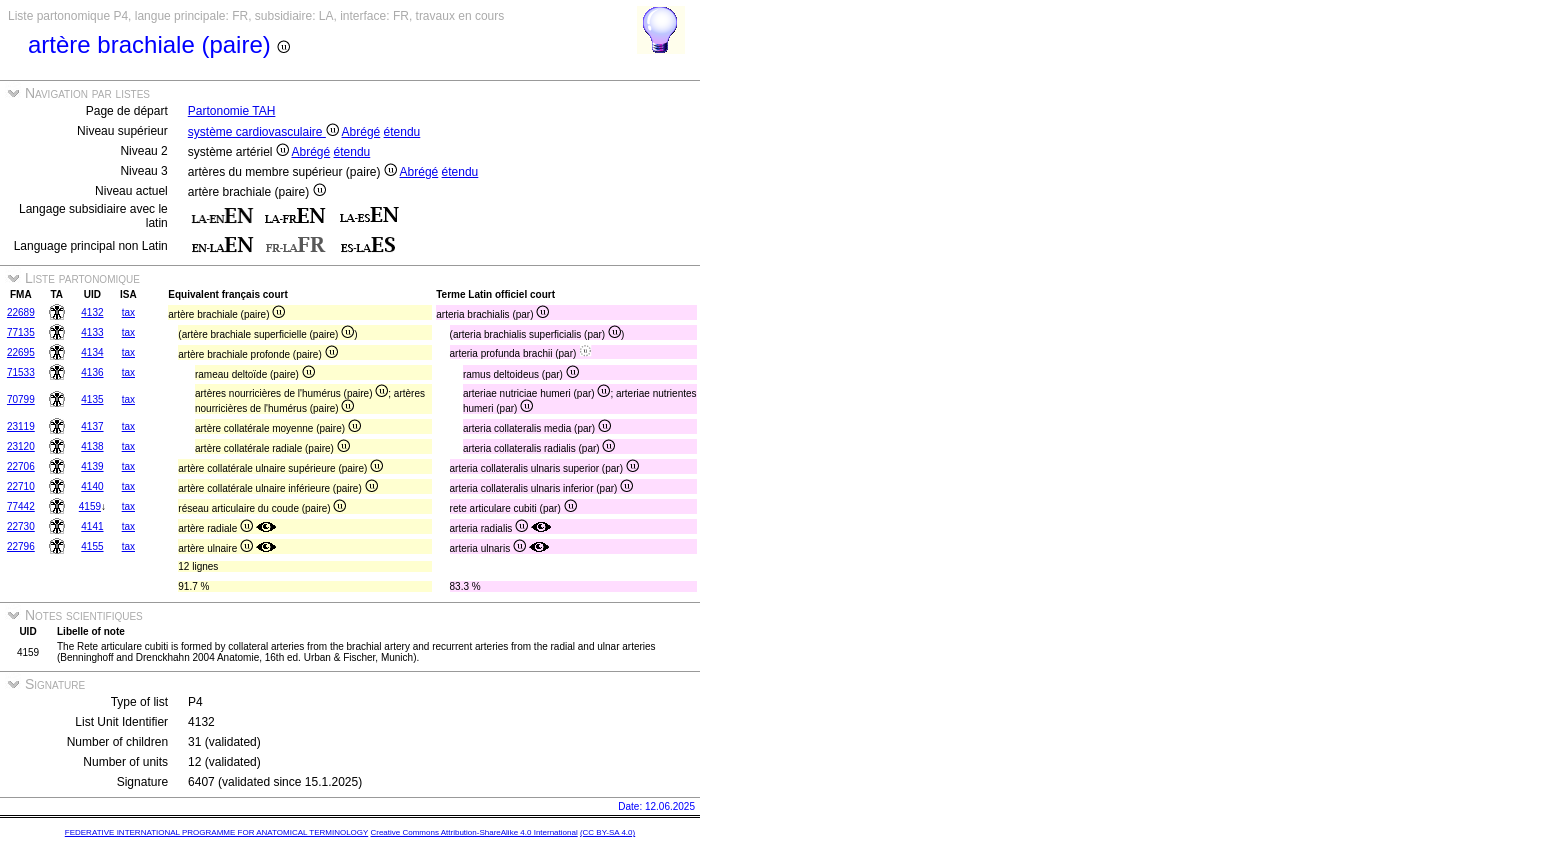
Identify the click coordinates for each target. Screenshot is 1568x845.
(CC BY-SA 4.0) (607, 832)
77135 (21, 332)
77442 (21, 506)
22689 (21, 312)
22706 (21, 466)
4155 (92, 546)
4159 (90, 506)
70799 (21, 399)
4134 (92, 352)
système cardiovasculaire (263, 132)
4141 (92, 526)
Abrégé (361, 132)
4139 (92, 466)
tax (128, 312)
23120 (21, 446)
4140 (92, 486)
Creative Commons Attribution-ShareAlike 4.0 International (473, 832)
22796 (21, 546)
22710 (21, 486)
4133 (92, 332)
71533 (21, 372)
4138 (92, 446)
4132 (92, 312)
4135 (92, 399)
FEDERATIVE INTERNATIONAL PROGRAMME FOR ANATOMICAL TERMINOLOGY (216, 832)
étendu (402, 132)
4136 (92, 372)
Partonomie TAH (232, 111)
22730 (21, 526)
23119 (21, 426)
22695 (21, 352)
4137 (92, 426)
